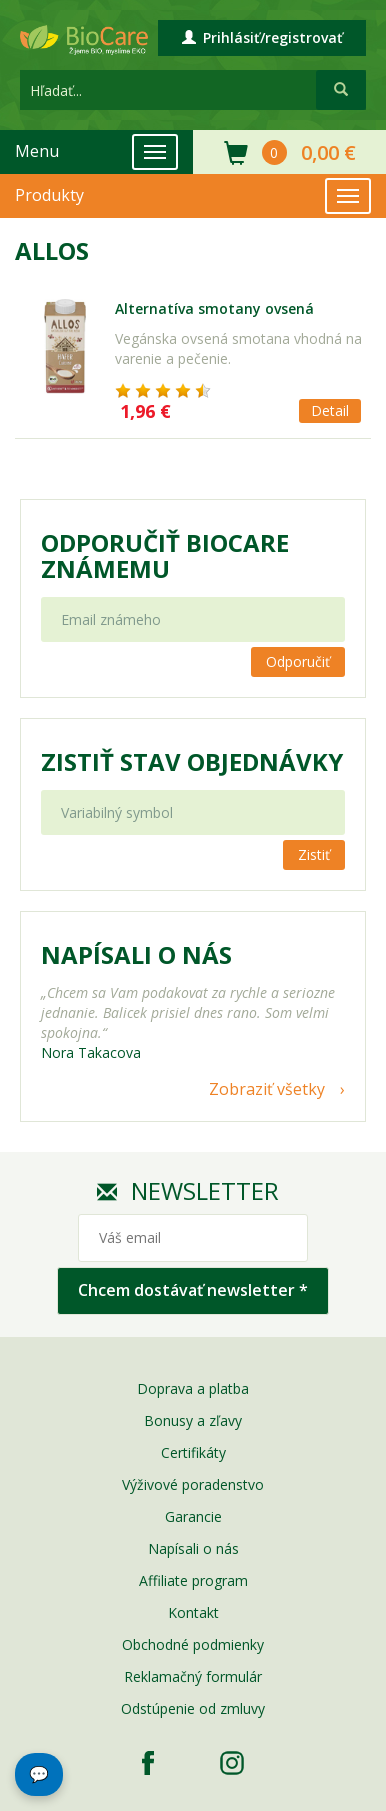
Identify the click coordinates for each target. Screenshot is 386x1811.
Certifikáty (193, 1452)
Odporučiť (298, 661)
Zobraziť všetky (267, 1089)
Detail (330, 410)
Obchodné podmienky (193, 1644)
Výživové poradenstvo (193, 1484)
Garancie (193, 1516)
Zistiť (314, 854)
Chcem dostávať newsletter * (193, 1290)
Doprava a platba (193, 1388)
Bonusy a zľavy (193, 1420)
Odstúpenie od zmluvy (193, 1708)
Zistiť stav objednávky (192, 762)
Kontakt (193, 1612)
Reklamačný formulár (193, 1676)
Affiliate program (193, 1580)
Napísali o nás (193, 1548)
